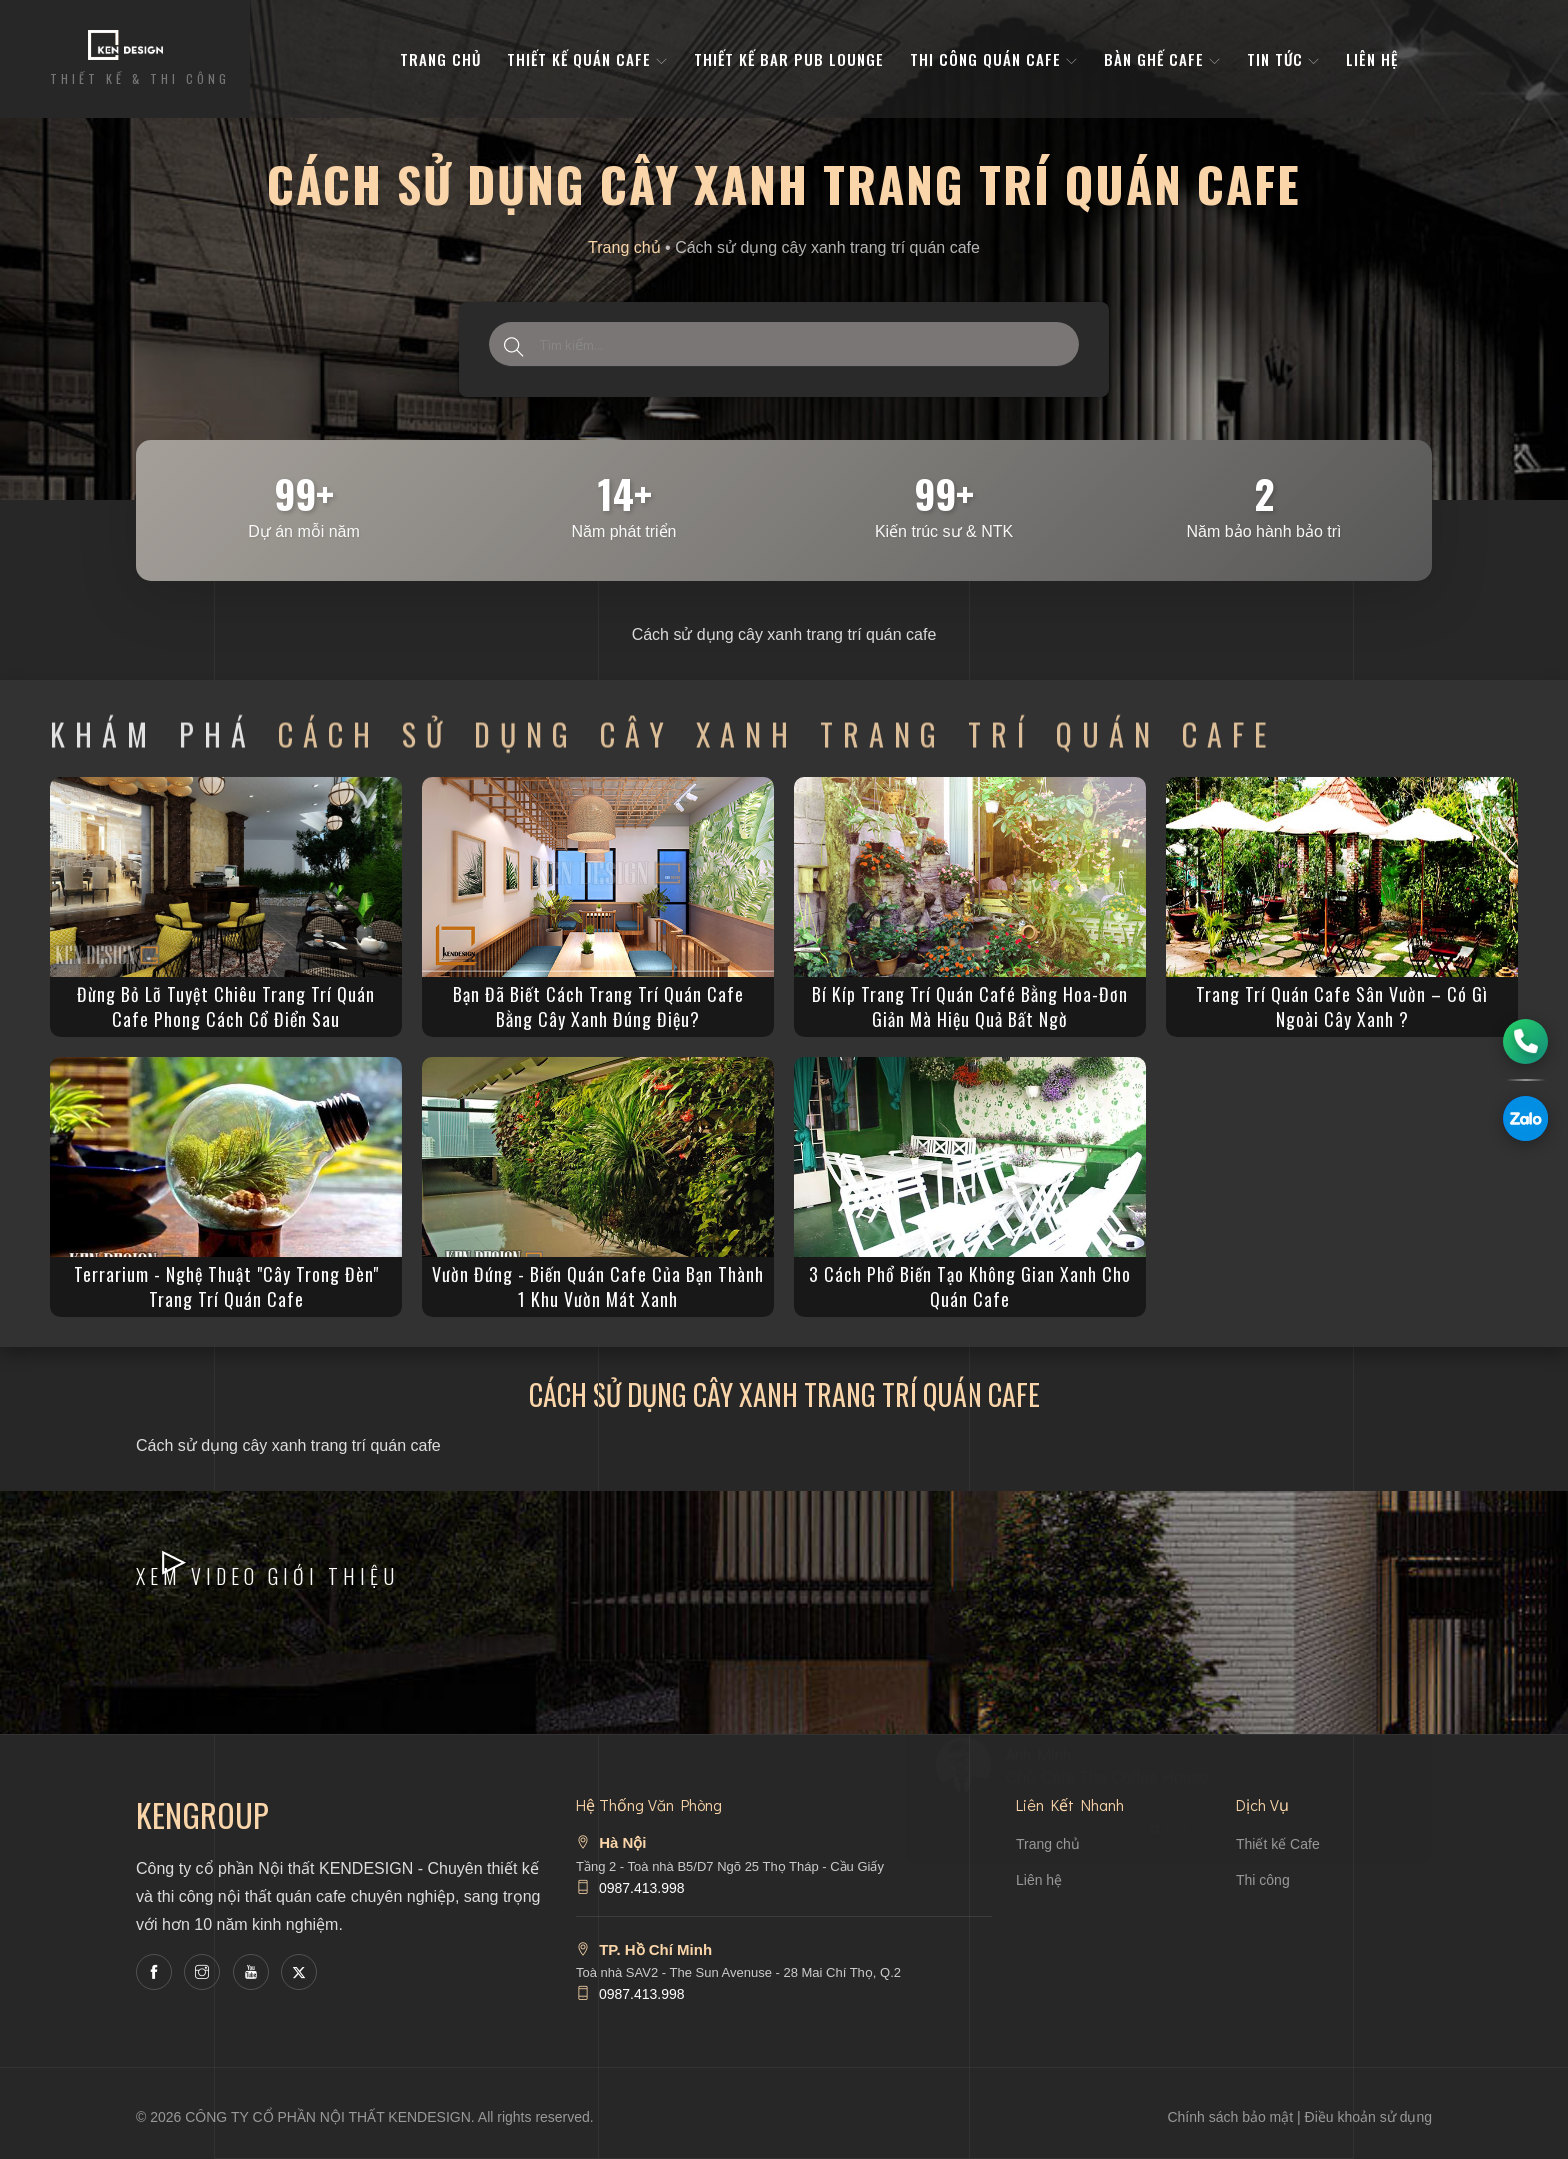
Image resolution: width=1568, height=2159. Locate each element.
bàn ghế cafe (1162, 59)
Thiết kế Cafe (1278, 1844)
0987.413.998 (642, 1888)
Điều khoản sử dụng (1368, 2117)
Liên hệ (1372, 59)
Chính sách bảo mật (1230, 2117)
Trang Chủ (440, 59)
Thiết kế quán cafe (587, 59)
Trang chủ (624, 247)
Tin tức (1283, 59)
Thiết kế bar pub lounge (789, 59)
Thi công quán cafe (994, 59)
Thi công (1263, 1880)
